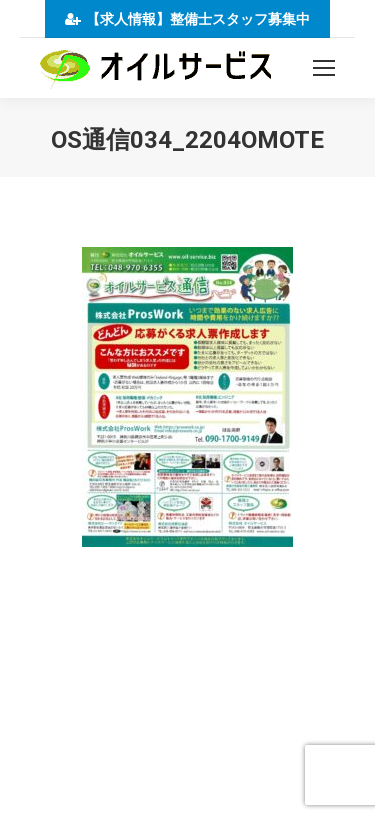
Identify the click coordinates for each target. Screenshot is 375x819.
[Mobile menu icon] (324, 68)
